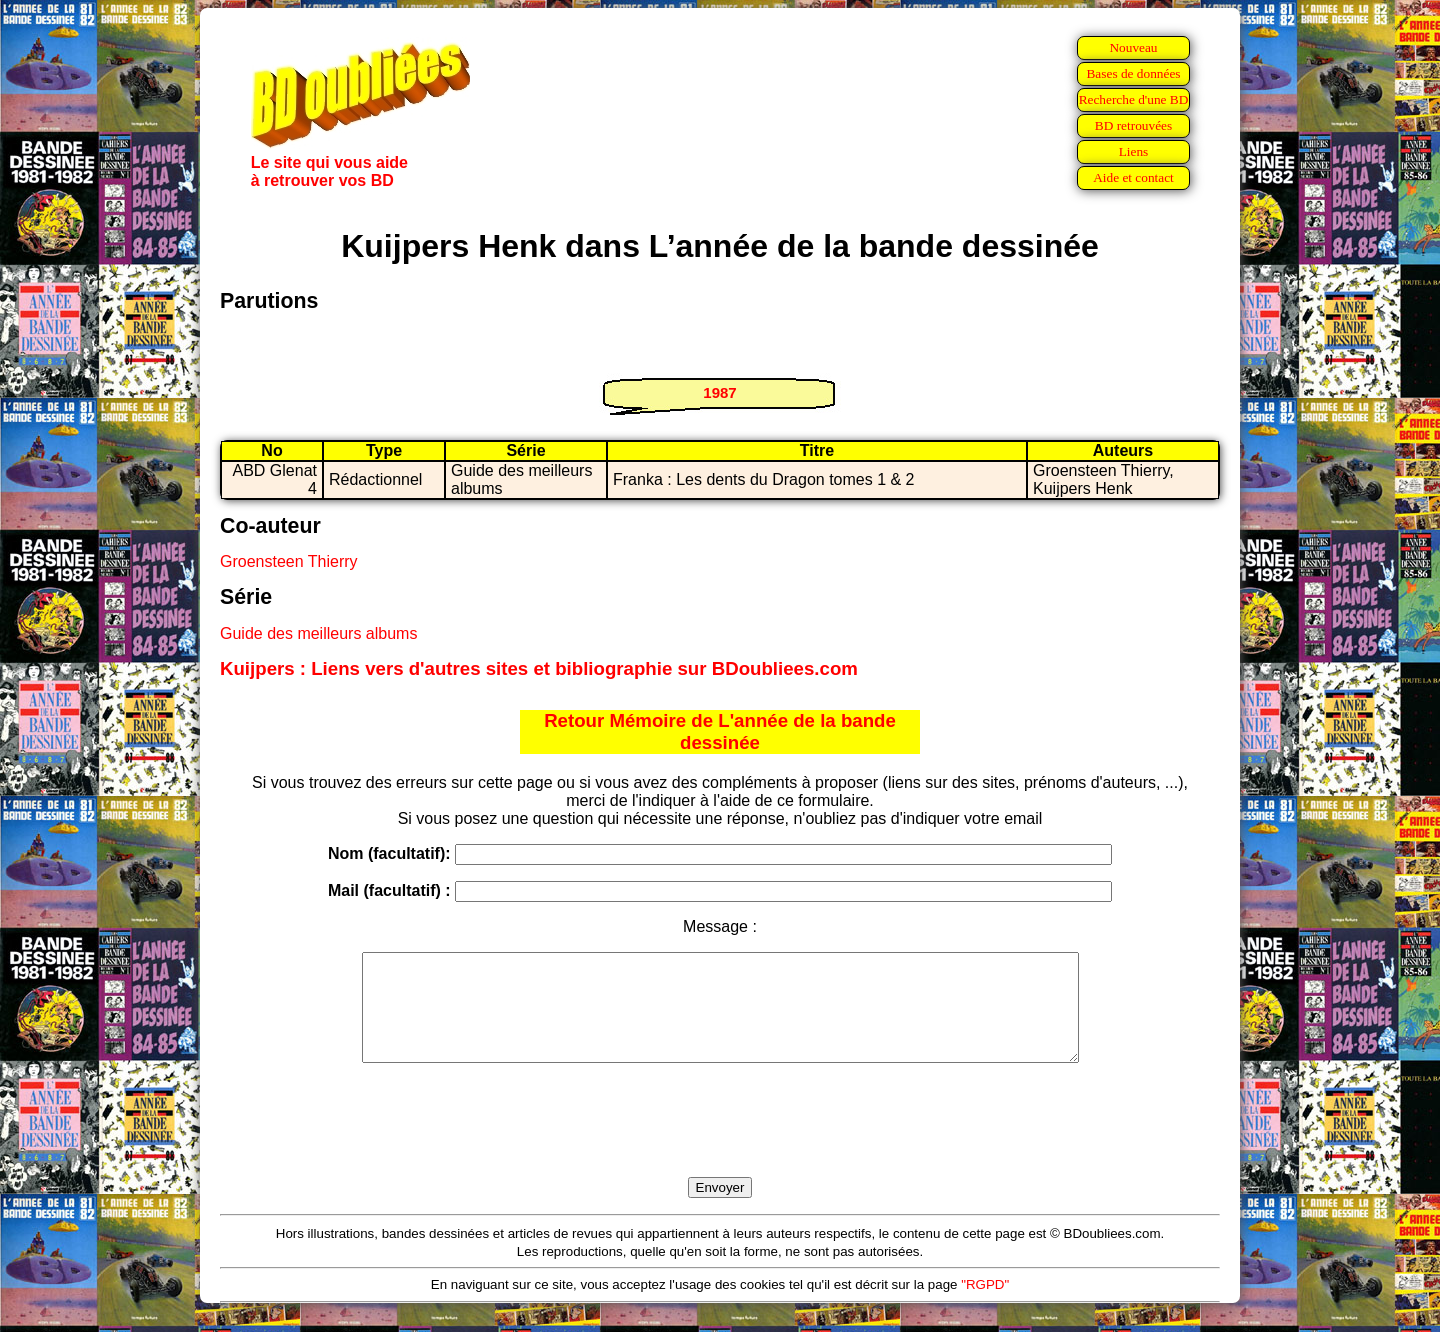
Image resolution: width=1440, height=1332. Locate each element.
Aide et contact (1133, 177)
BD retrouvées (1133, 125)
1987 (719, 392)
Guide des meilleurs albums (318, 633)
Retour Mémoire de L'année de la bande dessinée (720, 731)
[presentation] (720, 1143)
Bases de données (1133, 73)
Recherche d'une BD (1134, 99)
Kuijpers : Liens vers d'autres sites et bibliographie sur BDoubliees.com (539, 668)
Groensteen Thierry (289, 561)
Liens (1134, 151)
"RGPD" (985, 1305)
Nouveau (1133, 47)
